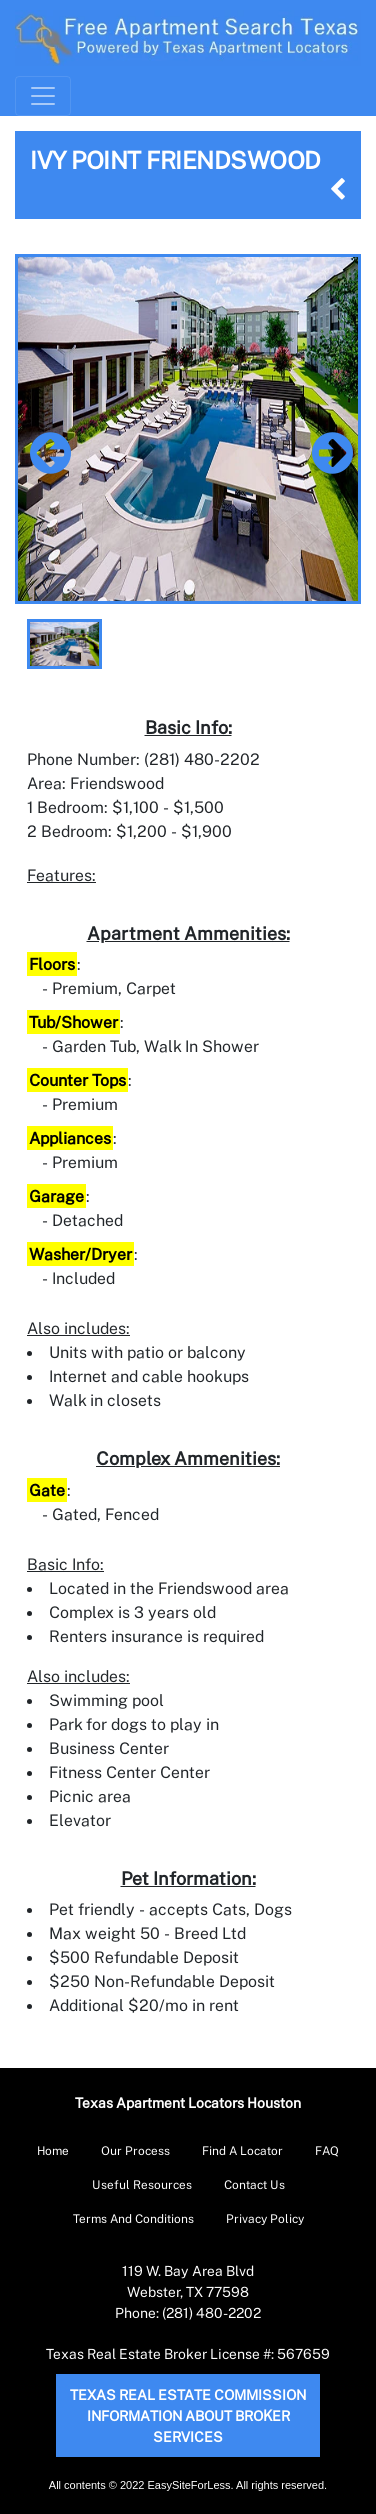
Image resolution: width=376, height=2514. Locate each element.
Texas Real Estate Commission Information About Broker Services (188, 2415)
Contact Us (254, 2184)
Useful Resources (142, 2184)
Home (53, 2150)
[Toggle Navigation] (43, 96)
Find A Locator (242, 2150)
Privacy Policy (265, 2218)
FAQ (327, 2150)
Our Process (135, 2150)
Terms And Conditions (133, 2218)
